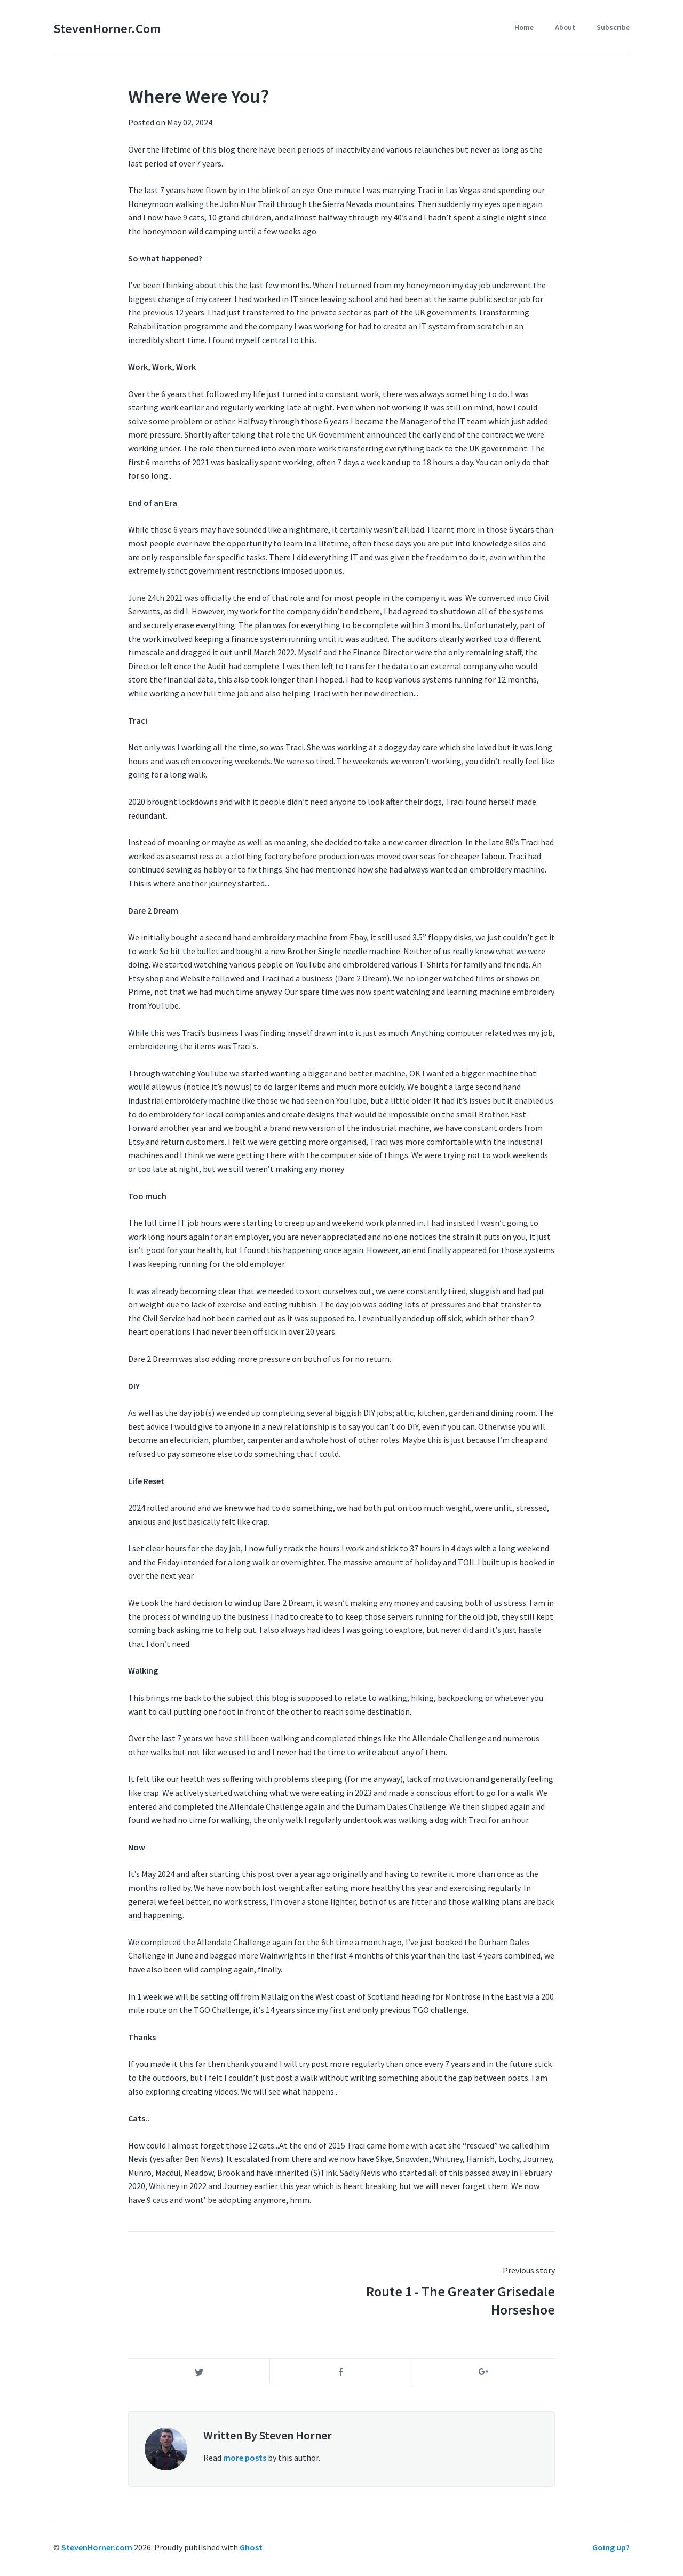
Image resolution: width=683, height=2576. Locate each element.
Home (524, 27)
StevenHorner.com (107, 28)
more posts (244, 2457)
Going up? (611, 2547)
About (565, 27)
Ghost (251, 2547)
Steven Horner (295, 2435)
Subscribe (613, 27)
